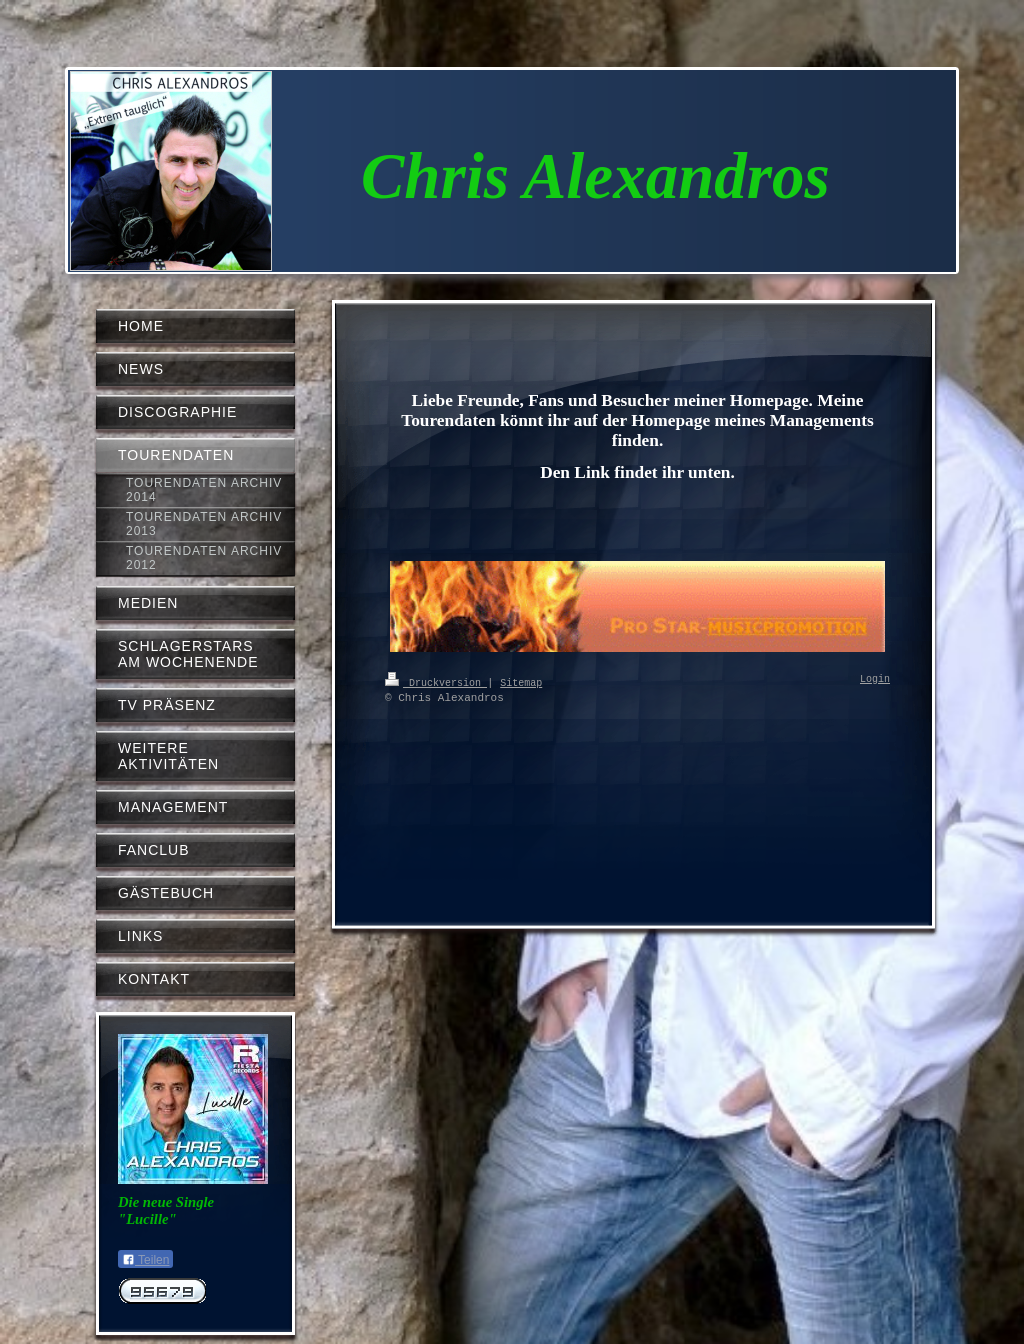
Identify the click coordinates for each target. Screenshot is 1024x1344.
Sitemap (521, 682)
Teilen (145, 1260)
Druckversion (436, 682)
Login (875, 680)
